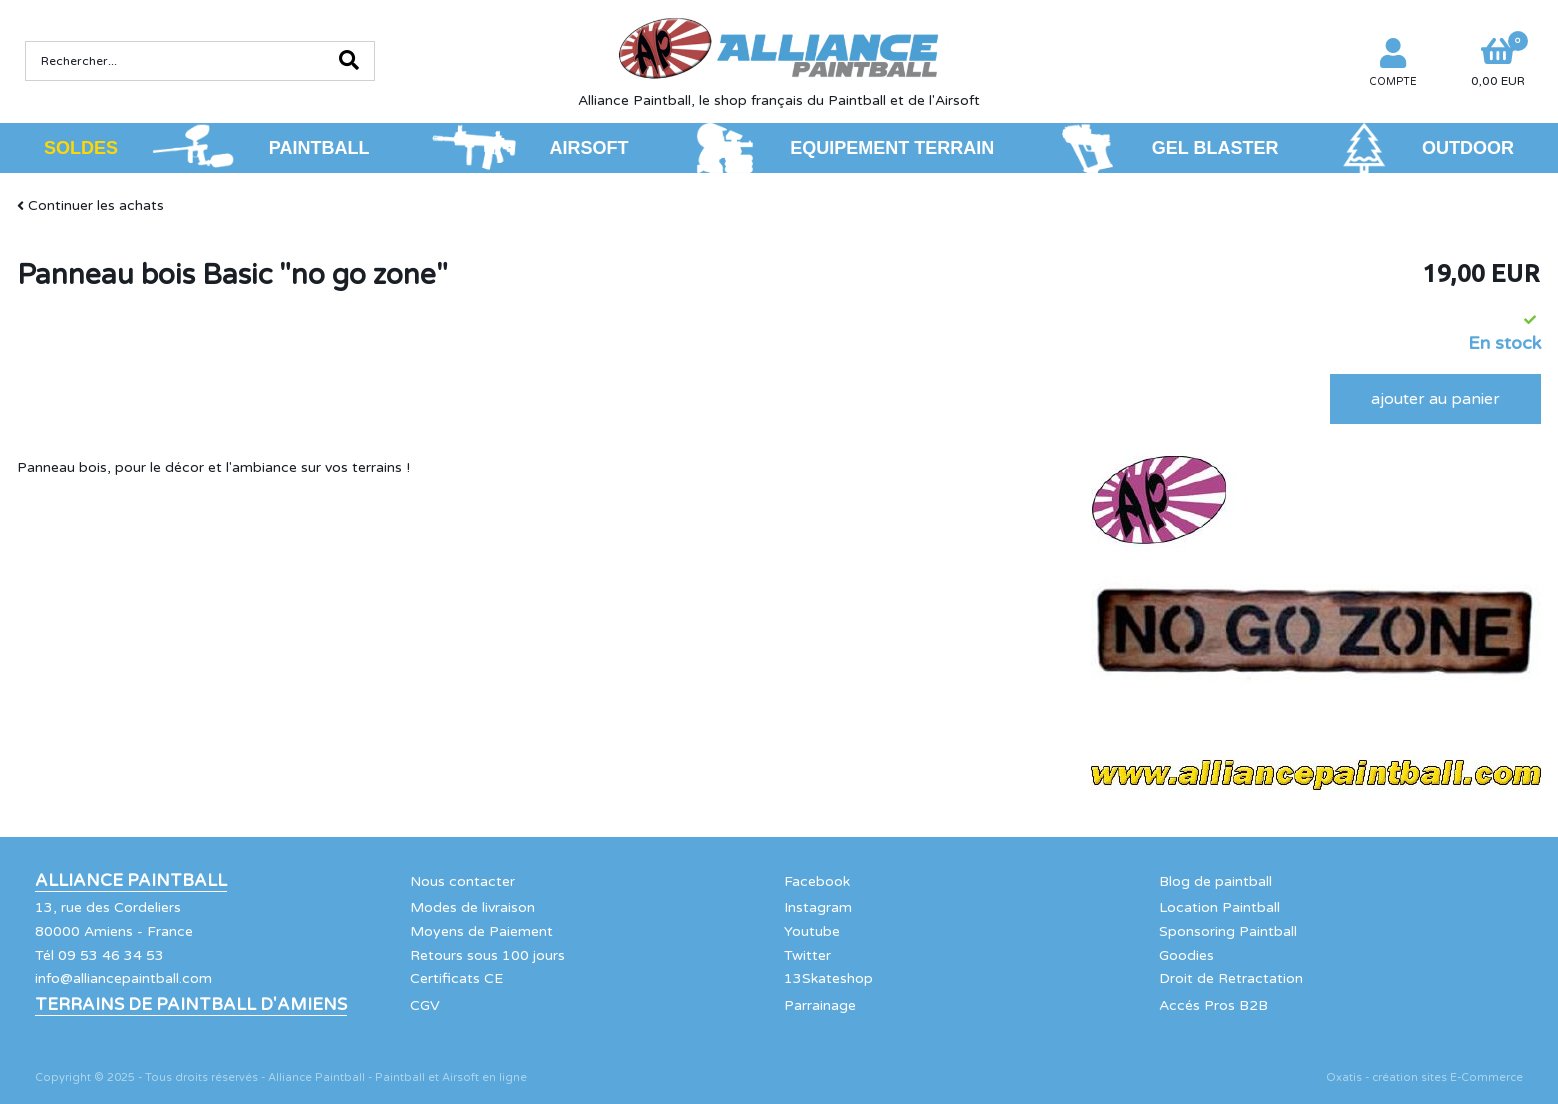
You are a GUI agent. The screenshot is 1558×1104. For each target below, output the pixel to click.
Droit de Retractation (1231, 978)
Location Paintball (1219, 907)
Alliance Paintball (131, 881)
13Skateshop (828, 978)
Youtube (812, 931)
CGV (425, 1005)
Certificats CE (456, 978)
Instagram (818, 907)
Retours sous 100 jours (487, 955)
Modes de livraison (472, 907)
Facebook (817, 881)
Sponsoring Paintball (1228, 931)
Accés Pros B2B (1213, 1005)
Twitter (807, 955)
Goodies (1186, 955)
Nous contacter (462, 881)
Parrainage (820, 1005)
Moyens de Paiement (481, 931)
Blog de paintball (1215, 881)
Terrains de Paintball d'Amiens (191, 1005)
